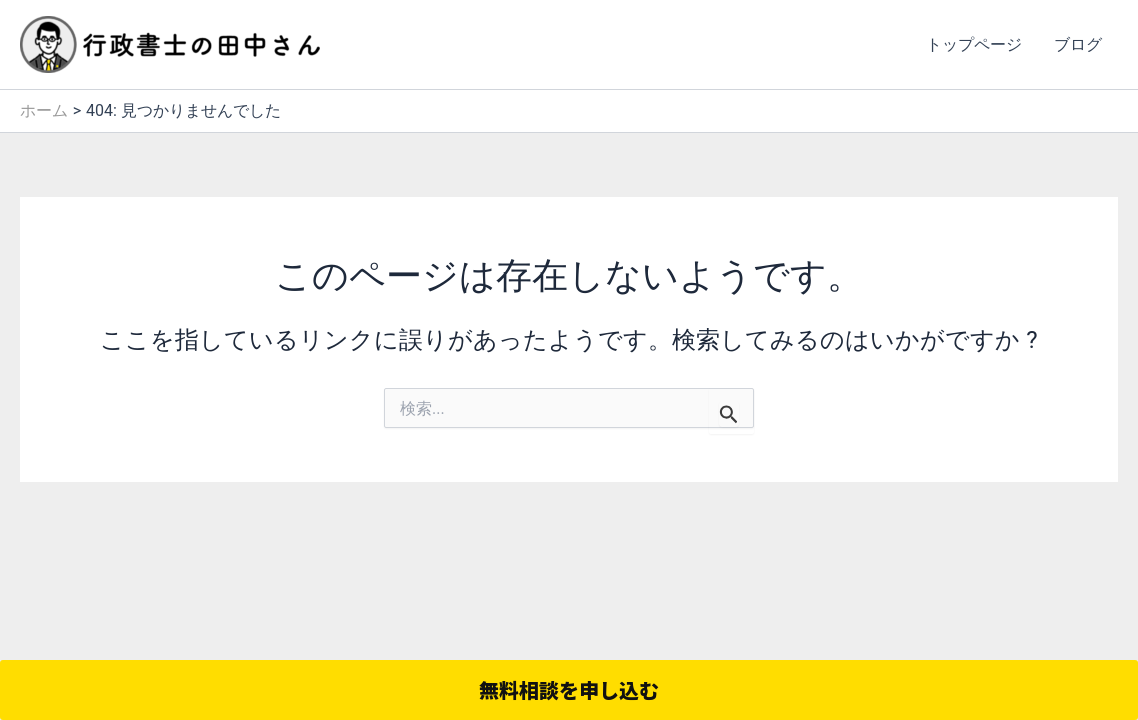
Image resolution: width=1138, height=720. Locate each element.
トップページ (974, 44)
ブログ (1078, 44)
